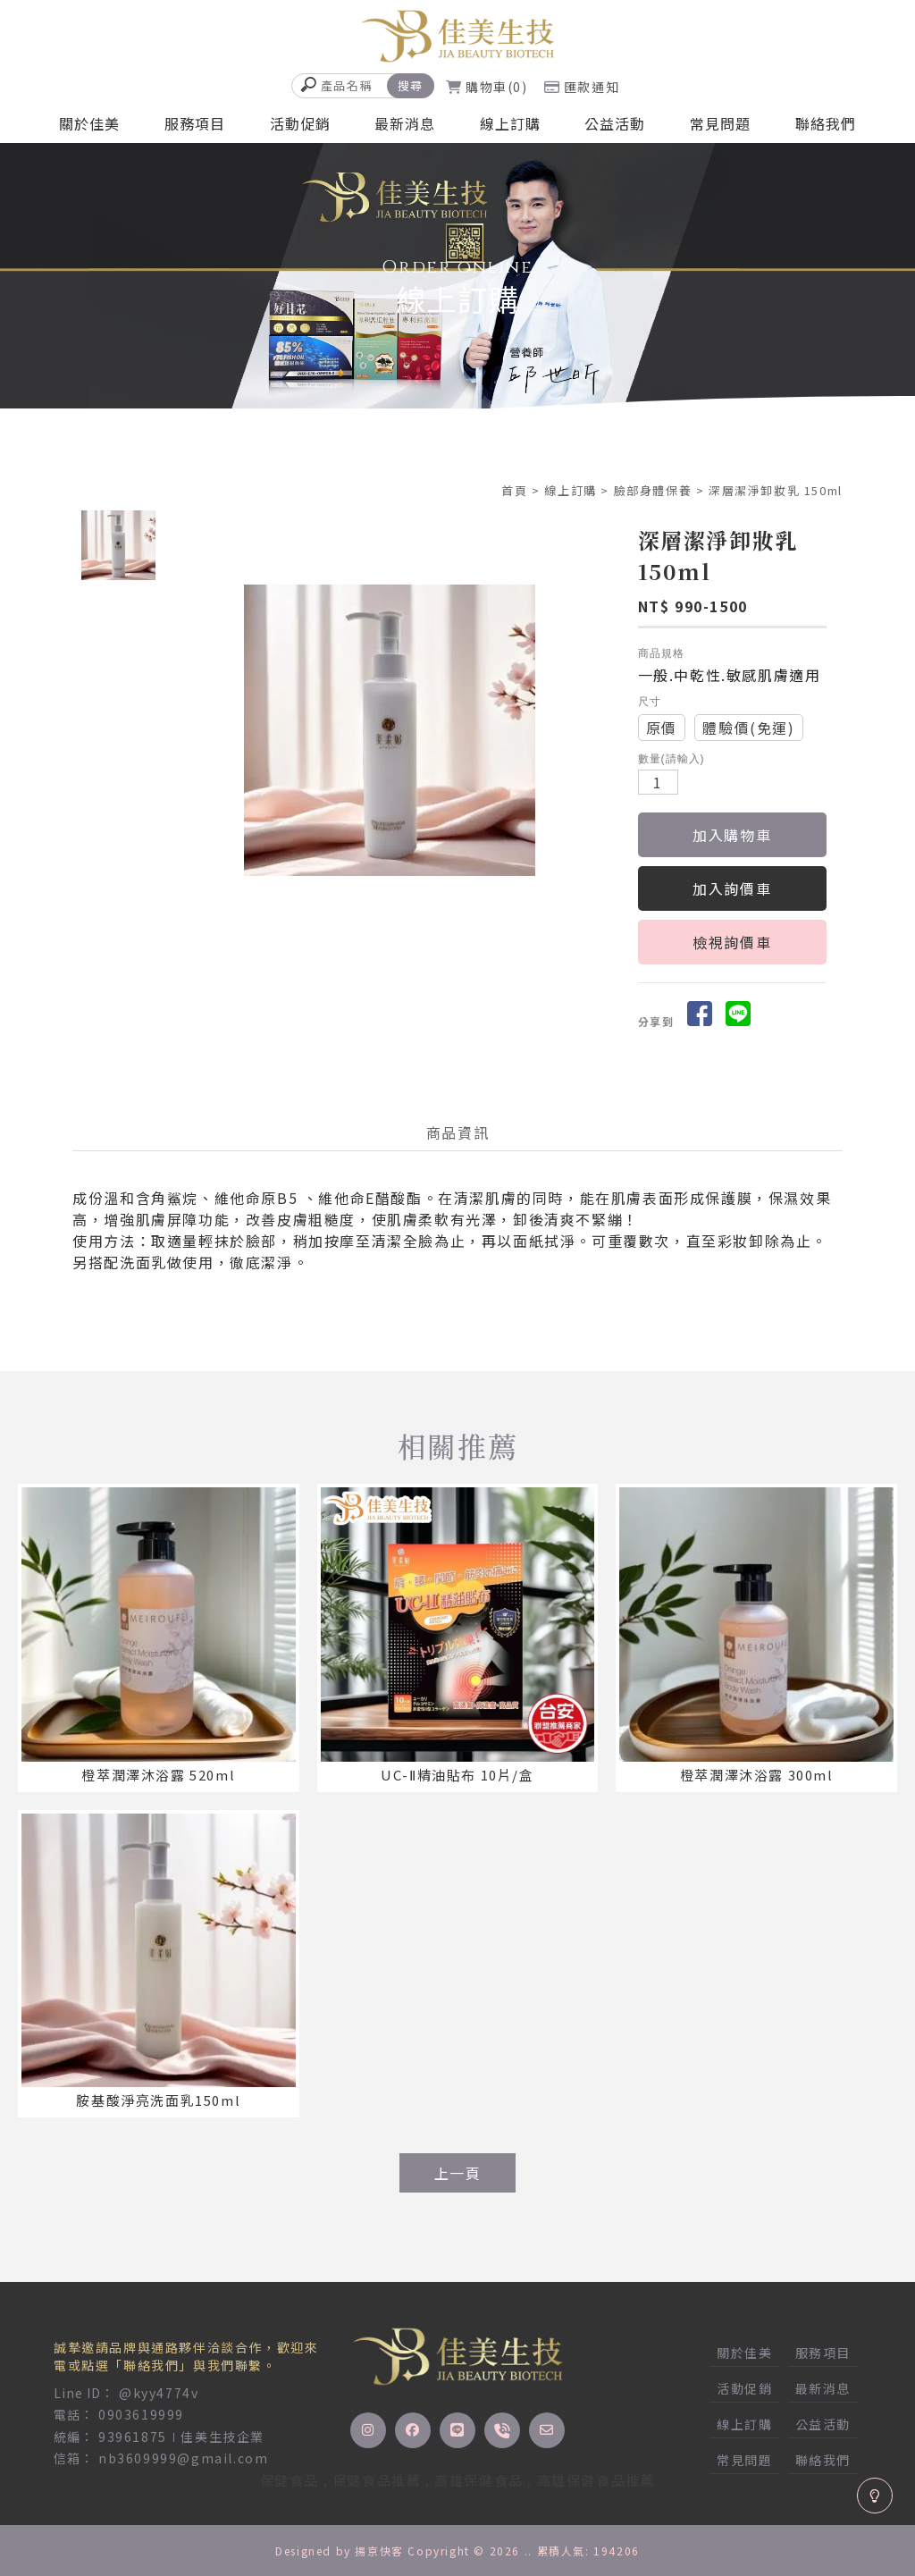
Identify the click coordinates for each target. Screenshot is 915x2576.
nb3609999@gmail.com (183, 2458)
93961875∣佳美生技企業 (181, 2437)
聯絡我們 (825, 123)
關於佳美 (89, 123)
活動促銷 (300, 123)
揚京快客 (379, 2550)
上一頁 (458, 2173)
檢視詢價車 (732, 942)
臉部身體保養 (653, 490)
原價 (661, 727)
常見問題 (720, 123)
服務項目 (194, 123)
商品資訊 (457, 1132)
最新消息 (404, 123)
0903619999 (141, 2414)
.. (529, 2550)
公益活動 (614, 123)
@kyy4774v (158, 2393)
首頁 (514, 490)
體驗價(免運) (748, 727)
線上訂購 (510, 123)
